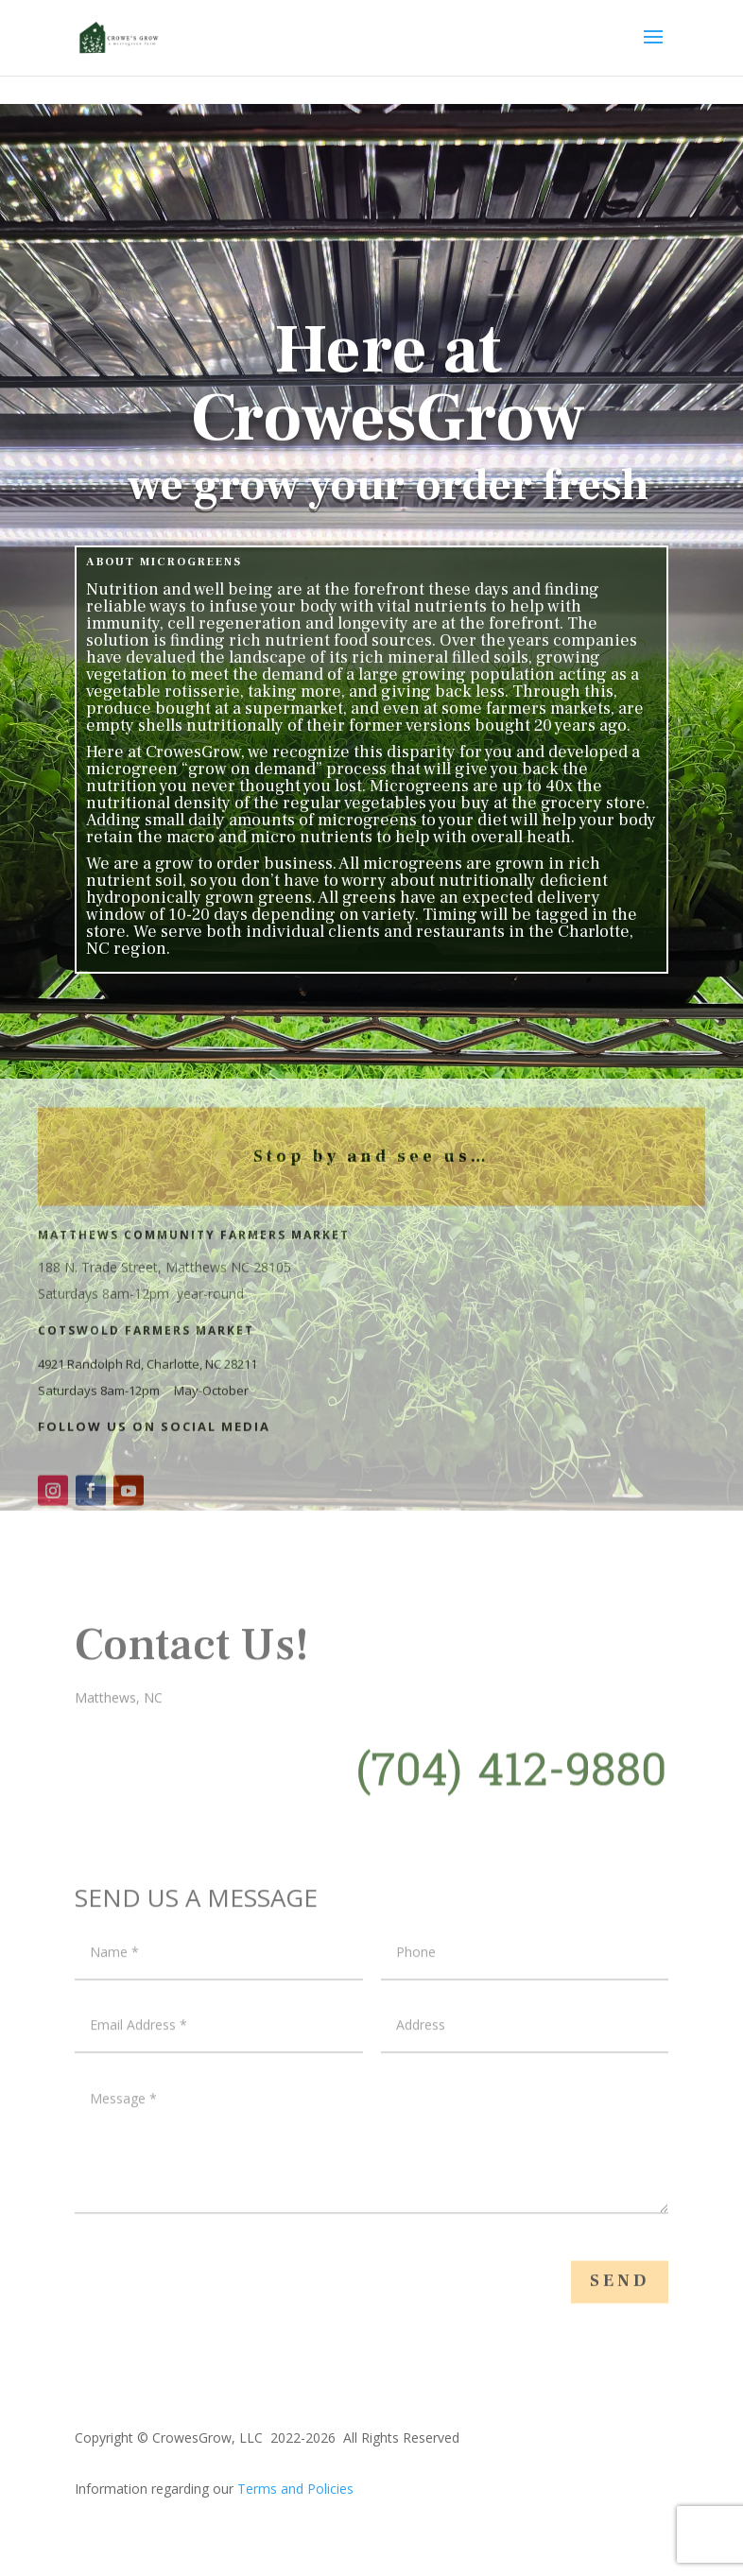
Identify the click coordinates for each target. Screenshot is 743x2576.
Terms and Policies (295, 2489)
